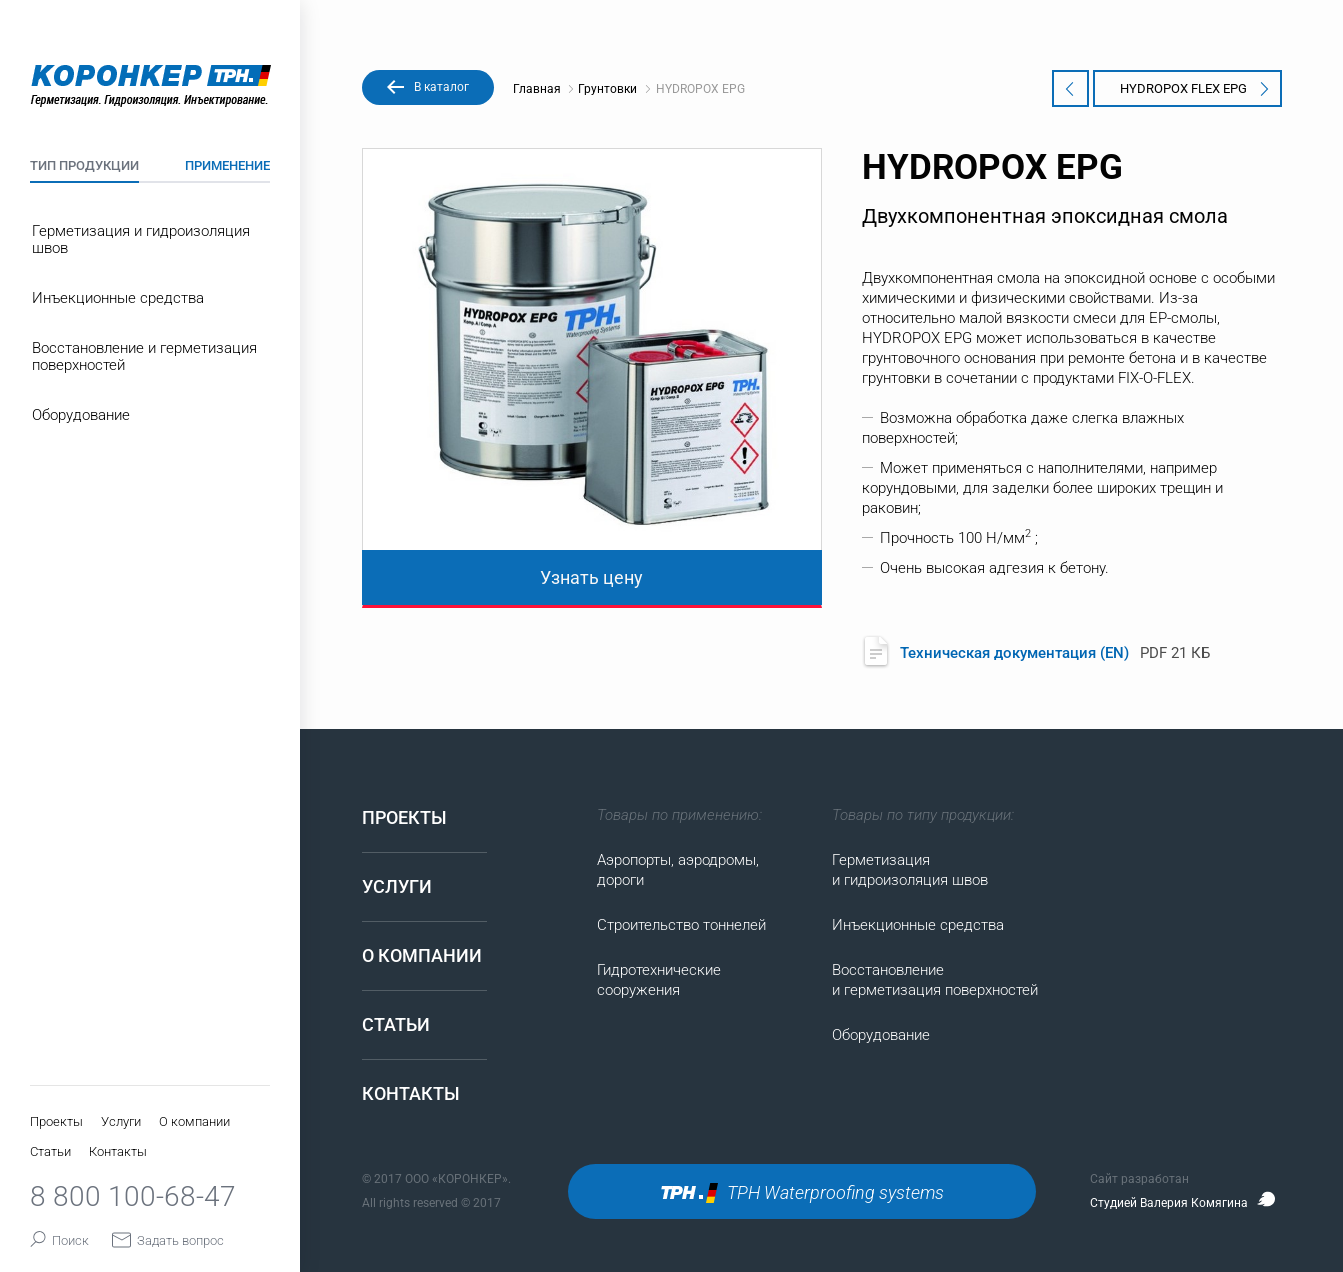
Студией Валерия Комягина (1183, 1203)
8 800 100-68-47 (133, 1196)
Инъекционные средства (118, 298)
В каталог (441, 87)
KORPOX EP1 (1077, 88)
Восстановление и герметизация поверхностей (144, 356)
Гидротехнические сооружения (659, 980)
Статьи (50, 1151)
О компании (194, 1121)
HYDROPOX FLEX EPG (1194, 88)
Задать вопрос (168, 1240)
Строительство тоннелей (681, 925)
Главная (543, 89)
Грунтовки (607, 89)
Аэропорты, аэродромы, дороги (678, 870)
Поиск (61, 1240)
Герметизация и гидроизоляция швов (141, 239)
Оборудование (81, 415)
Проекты (56, 1121)
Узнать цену (591, 577)
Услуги (121, 1121)
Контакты (118, 1151)
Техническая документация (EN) (1016, 653)
